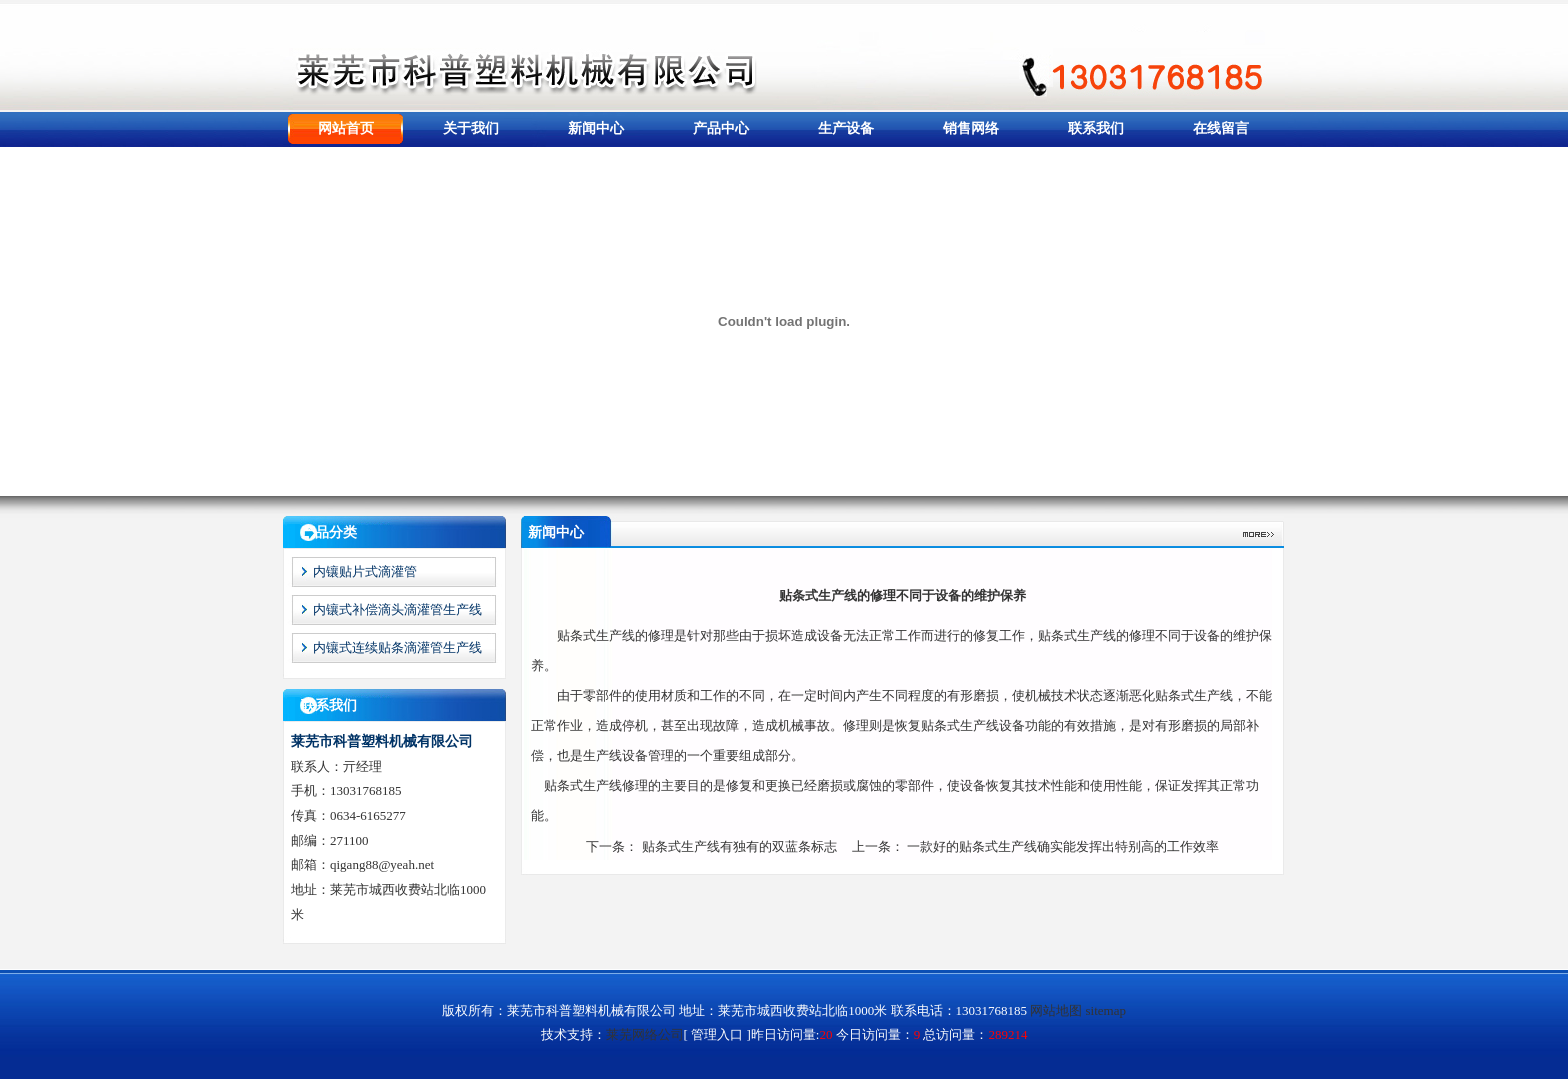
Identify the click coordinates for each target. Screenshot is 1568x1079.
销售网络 (971, 128)
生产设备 (846, 128)
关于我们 (471, 128)
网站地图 (1056, 1010)
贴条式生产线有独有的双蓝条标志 (739, 846)
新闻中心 (596, 128)
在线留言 (1221, 128)
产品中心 (721, 128)
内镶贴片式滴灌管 (365, 571)
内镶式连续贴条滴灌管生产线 (397, 647)
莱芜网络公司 (645, 1034)
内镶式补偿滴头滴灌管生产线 (397, 609)
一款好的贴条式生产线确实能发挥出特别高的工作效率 (1063, 846)
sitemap (1106, 1010)
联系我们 (1096, 128)
